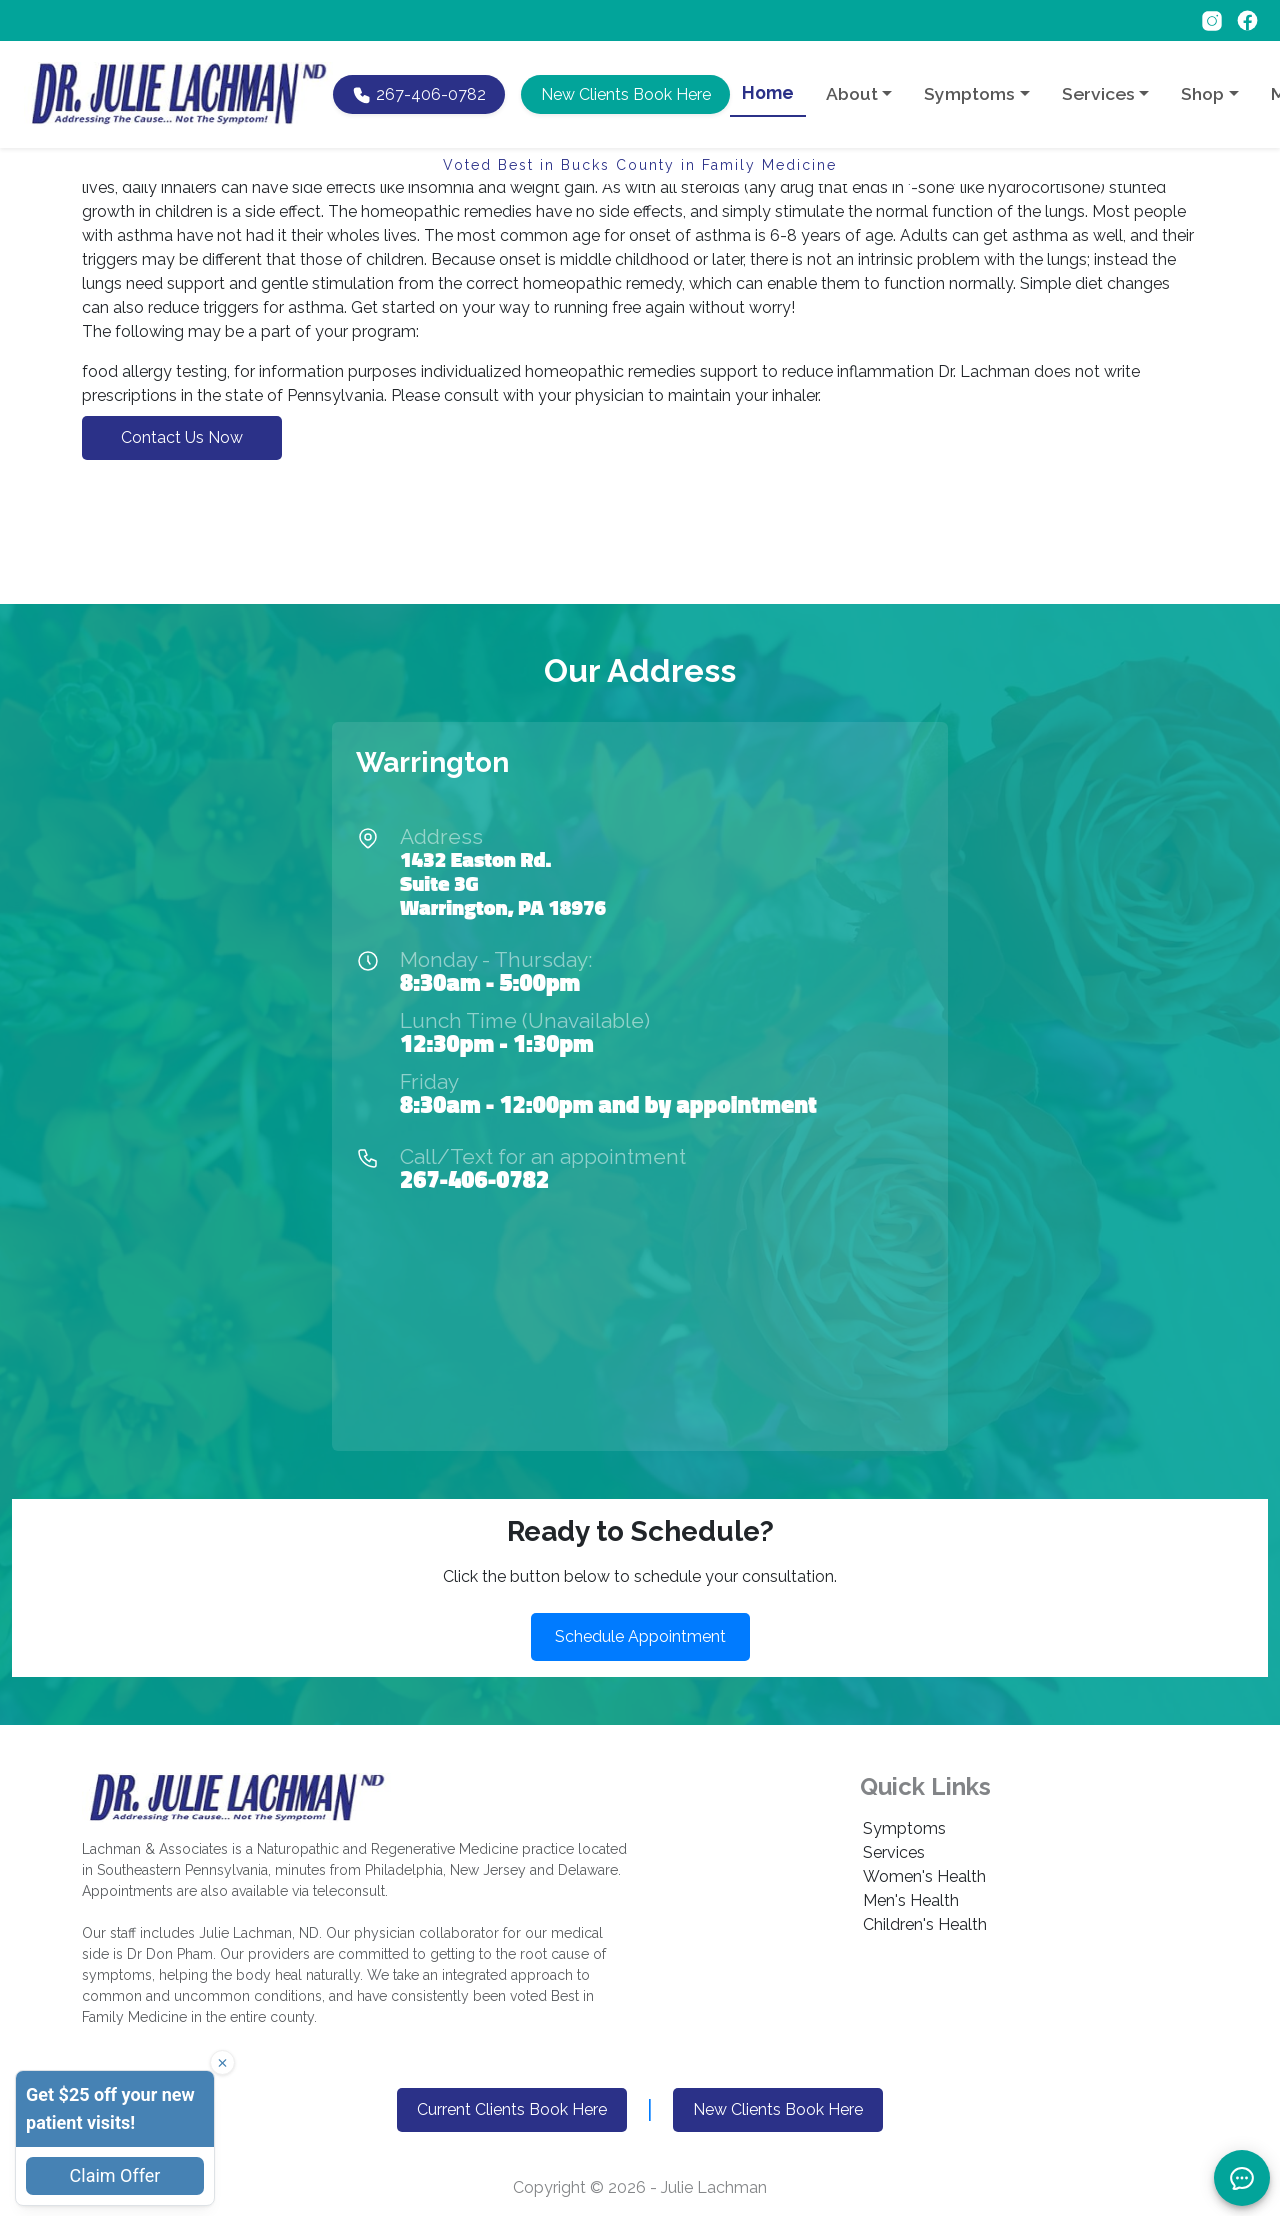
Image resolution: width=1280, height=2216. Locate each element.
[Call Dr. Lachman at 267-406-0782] (419, 94)
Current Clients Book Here (512, 2109)
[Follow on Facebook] (1247, 19)
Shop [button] (1202, 93)
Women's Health (924, 1876)
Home (768, 92)
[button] (625, 94)
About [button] (852, 93)
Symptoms (904, 1828)
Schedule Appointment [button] (640, 1636)
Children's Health (925, 1924)
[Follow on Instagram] (1214, 19)
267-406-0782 (474, 1179)
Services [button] (1098, 93)
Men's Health (911, 1900)
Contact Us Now (182, 437)
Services (894, 1852)
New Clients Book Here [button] (778, 2109)
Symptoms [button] (969, 93)
